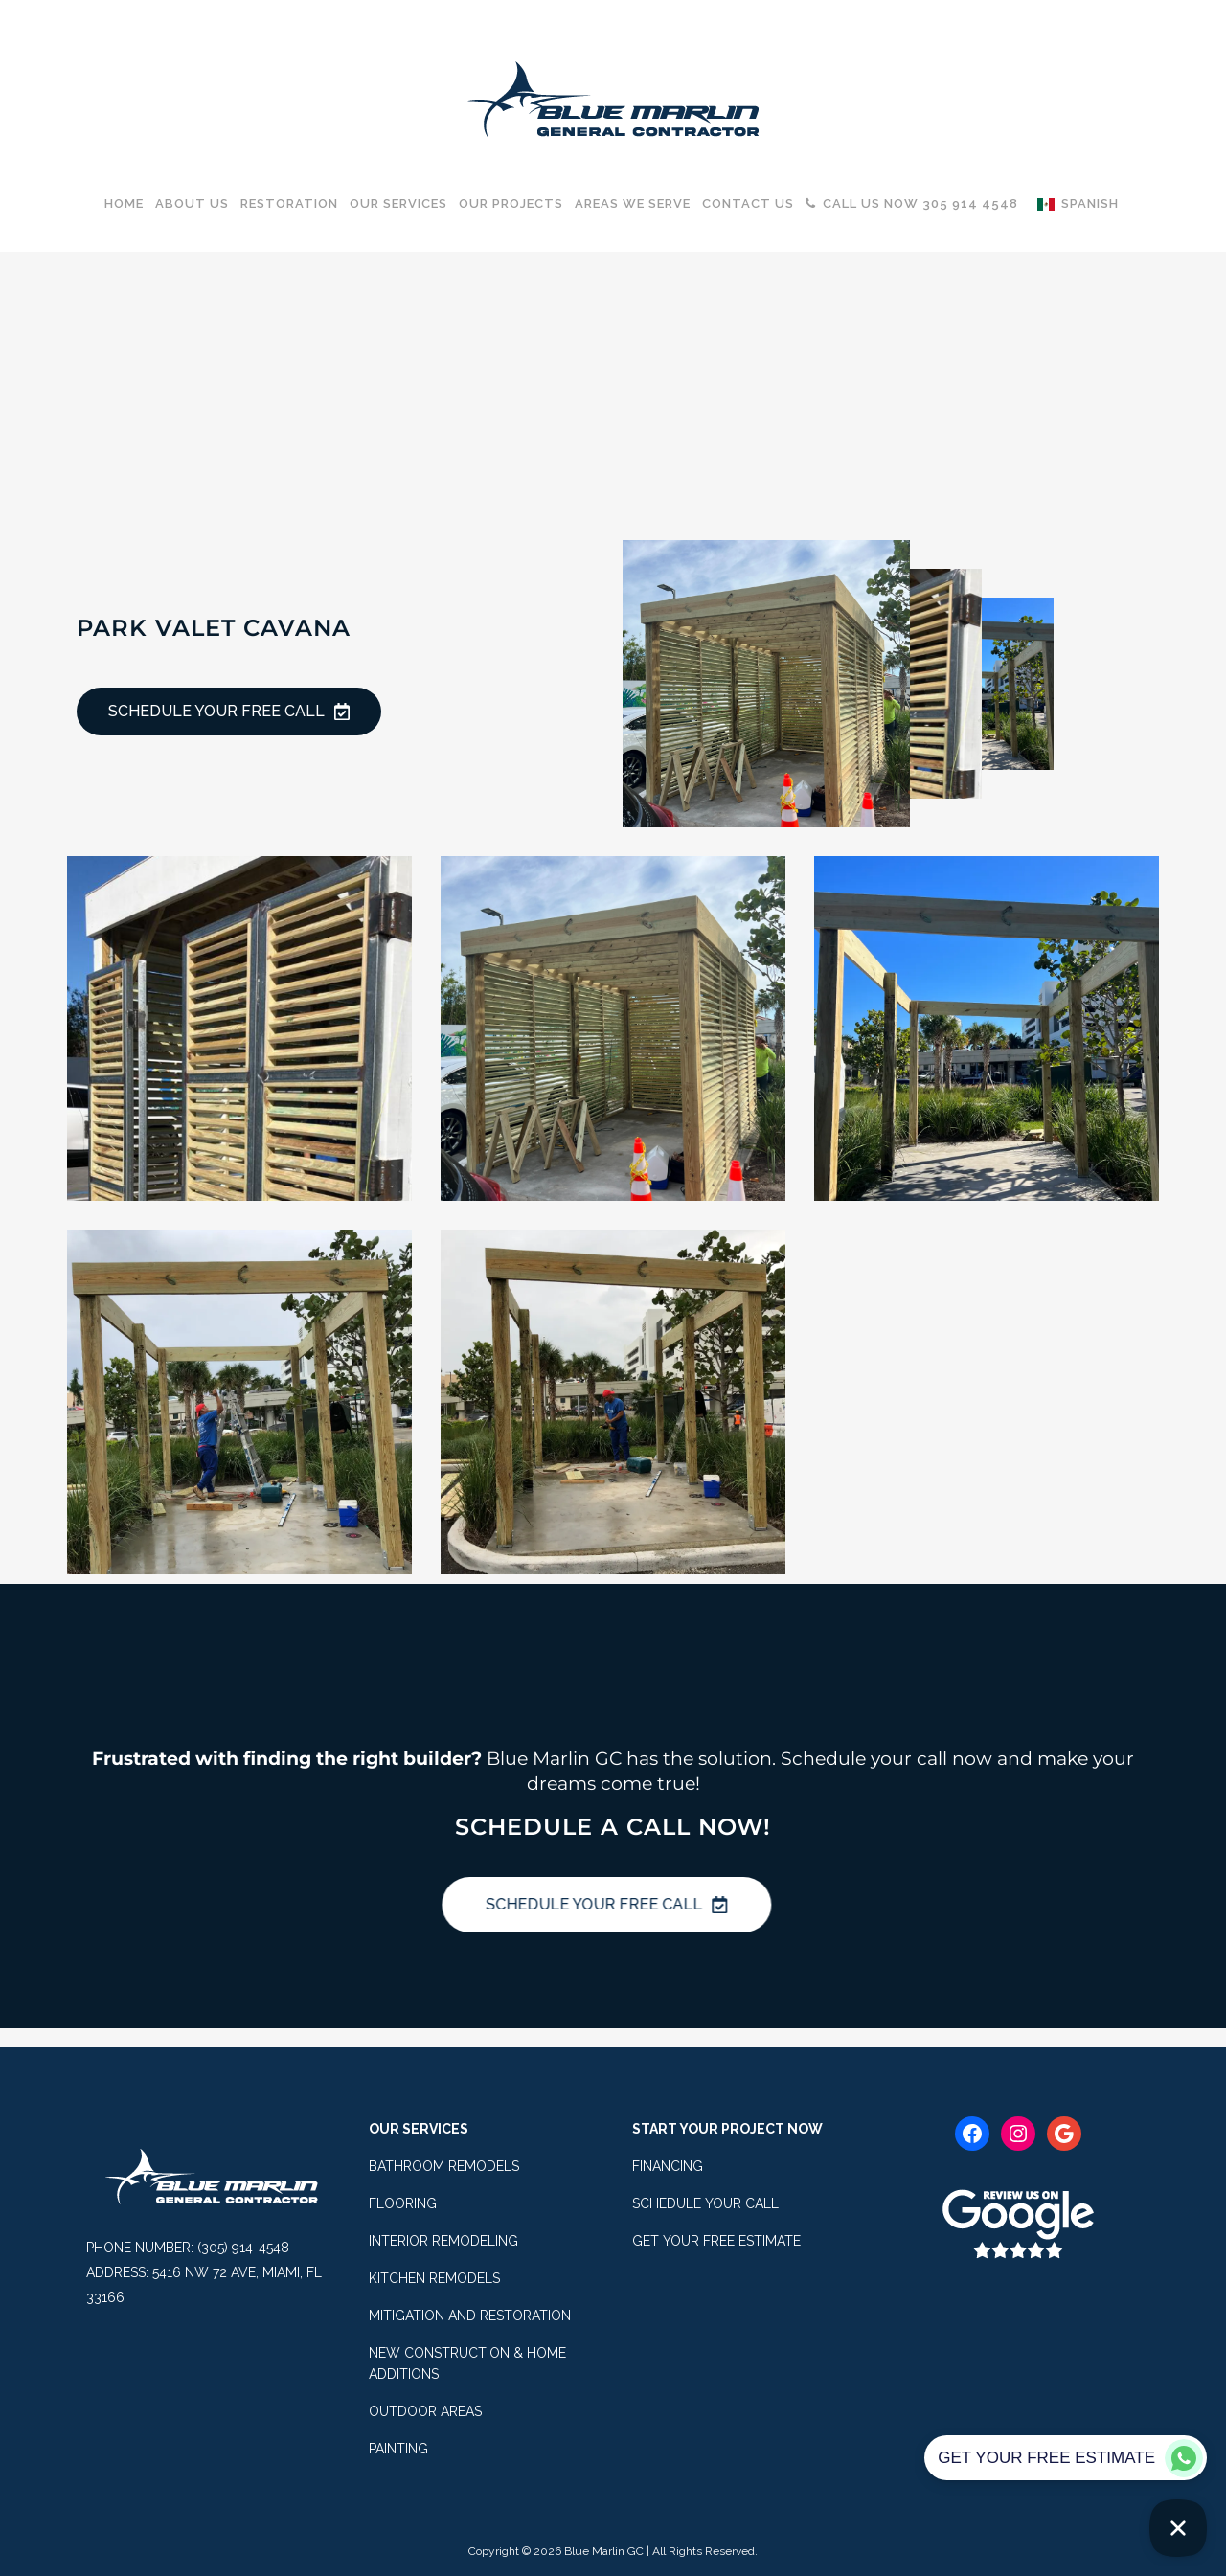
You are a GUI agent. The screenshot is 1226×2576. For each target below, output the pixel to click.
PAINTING (398, 2448)
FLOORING (403, 2203)
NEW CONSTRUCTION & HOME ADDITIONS (467, 2363)
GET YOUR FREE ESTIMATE (716, 2240)
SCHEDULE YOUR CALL (705, 2203)
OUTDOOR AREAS (425, 2411)
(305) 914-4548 (243, 2247)
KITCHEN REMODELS (434, 2278)
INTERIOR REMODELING (443, 2240)
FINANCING (667, 2166)
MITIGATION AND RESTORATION (470, 2315)
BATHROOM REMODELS (444, 2166)
